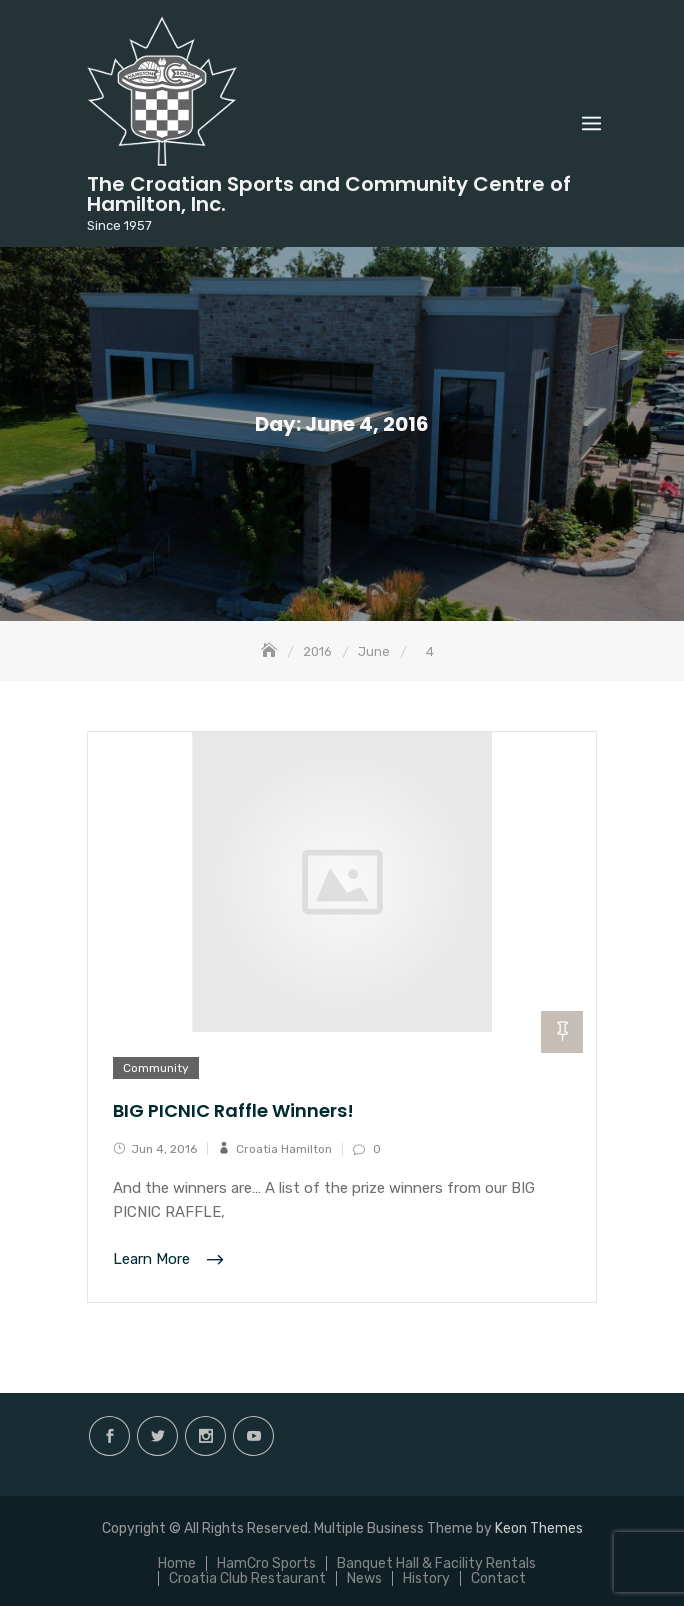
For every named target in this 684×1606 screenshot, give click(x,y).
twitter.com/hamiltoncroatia (157, 1436)
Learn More (153, 1260)
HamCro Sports (266, 1563)
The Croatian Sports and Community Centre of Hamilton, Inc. (329, 194)
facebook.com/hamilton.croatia (109, 1436)
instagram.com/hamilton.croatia (205, 1436)
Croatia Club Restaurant (247, 1578)
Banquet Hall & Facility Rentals (436, 1563)
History (426, 1578)
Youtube (253, 1436)
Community (156, 1068)
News (364, 1578)
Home (177, 1563)
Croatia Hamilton (284, 1149)
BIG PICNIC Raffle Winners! (233, 1110)
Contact (498, 1578)
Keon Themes (539, 1528)
